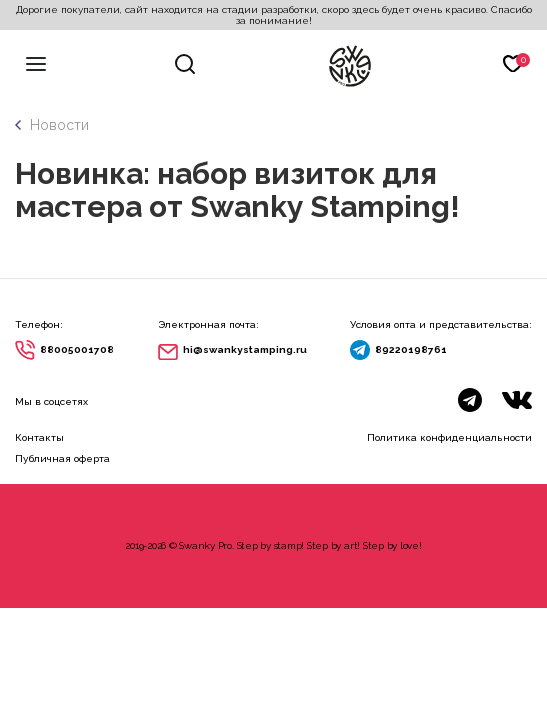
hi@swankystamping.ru (245, 349)
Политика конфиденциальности (449, 437)
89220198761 (411, 349)
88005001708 (77, 349)
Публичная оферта (62, 458)
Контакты (39, 437)
